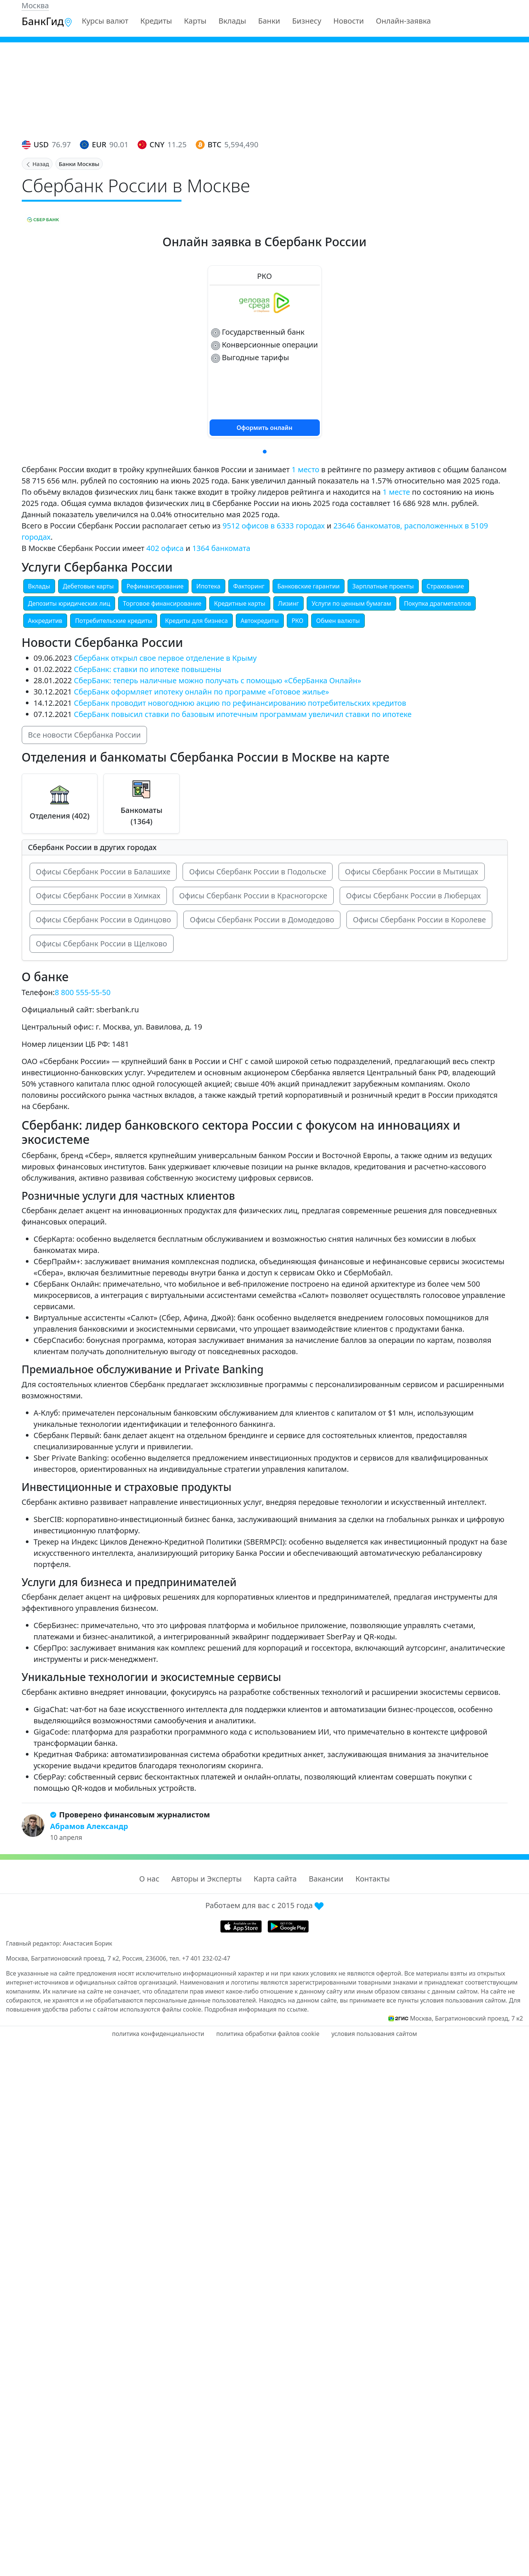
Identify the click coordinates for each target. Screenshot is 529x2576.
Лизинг (288, 603)
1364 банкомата (221, 548)
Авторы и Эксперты (206, 1879)
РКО (298, 621)
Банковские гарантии (308, 586)
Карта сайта (275, 1879)
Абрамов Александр (89, 1826)
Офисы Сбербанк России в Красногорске (253, 896)
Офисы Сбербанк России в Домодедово (262, 920)
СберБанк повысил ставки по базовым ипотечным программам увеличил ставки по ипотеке (243, 714)
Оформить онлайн (264, 428)
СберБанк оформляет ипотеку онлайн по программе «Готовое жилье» (201, 692)
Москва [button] (35, 5)
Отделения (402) (60, 816)
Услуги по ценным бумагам (351, 603)
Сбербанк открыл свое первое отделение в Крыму (165, 658)
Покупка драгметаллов (437, 603)
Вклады (232, 21)
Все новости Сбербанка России (84, 735)
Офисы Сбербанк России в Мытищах (411, 872)
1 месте (396, 492)
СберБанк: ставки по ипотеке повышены (147, 669)
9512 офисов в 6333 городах (274, 526)
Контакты (372, 1879)
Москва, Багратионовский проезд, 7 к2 (466, 2018)
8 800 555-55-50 (83, 992)
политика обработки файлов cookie (267, 2034)
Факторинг (249, 586)
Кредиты (156, 21)
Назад (37, 164)
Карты (195, 21)
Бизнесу (306, 21)
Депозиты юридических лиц (69, 603)
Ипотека (208, 586)
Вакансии (326, 1879)
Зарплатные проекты (383, 586)
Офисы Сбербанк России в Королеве (419, 920)
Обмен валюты (338, 621)
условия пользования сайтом (374, 2034)
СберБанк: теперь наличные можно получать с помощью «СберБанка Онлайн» (217, 680)
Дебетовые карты (88, 586)
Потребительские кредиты (113, 621)
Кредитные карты (239, 603)
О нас (149, 1879)
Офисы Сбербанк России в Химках (98, 896)
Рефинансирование (154, 586)
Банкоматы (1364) (141, 815)
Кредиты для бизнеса (196, 621)
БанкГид (47, 21)
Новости (348, 21)
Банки (269, 21)
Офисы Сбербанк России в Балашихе (103, 872)
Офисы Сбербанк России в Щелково (101, 943)
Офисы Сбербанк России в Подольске (257, 872)
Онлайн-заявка (403, 21)
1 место (305, 469)
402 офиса (165, 548)
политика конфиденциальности (158, 2034)
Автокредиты (260, 621)
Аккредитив (45, 621)
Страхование (445, 586)
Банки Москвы (79, 164)
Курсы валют (105, 21)
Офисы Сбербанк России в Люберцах (413, 896)
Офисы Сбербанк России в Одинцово (103, 920)
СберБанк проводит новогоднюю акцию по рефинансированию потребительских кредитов (240, 703)
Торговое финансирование (162, 603)
